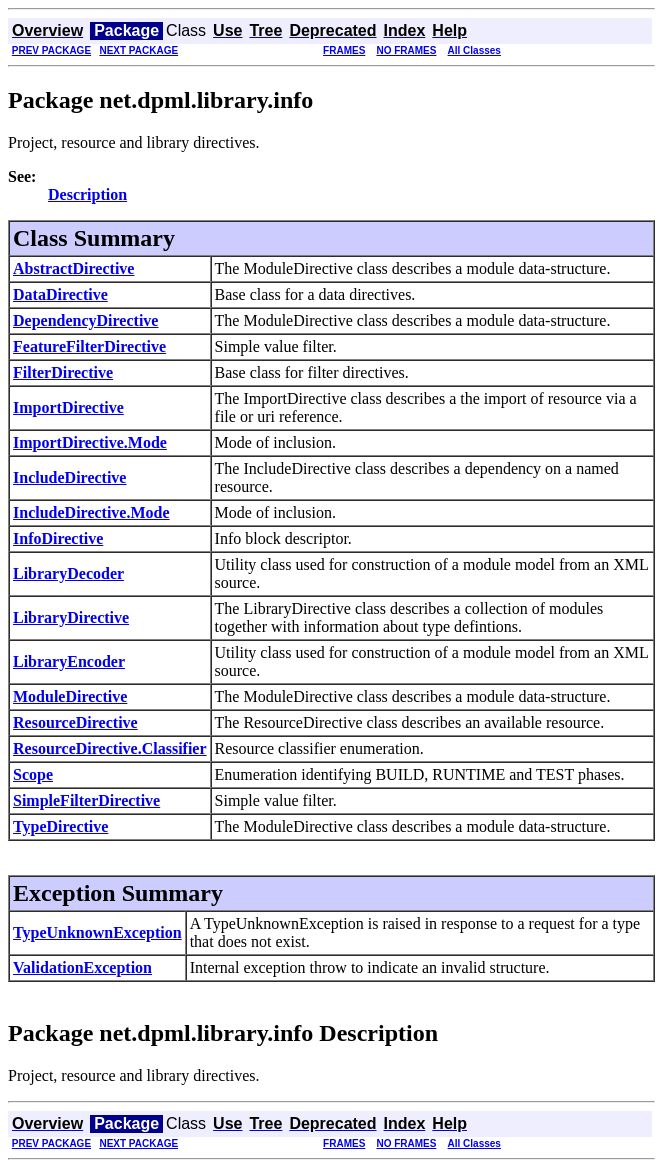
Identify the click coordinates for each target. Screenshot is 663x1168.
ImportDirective (68, 407)
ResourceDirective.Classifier (110, 748)
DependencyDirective (85, 320)
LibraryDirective (71, 617)
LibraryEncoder (69, 661)
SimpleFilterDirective (86, 800)
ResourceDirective (75, 722)
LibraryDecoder (68, 573)
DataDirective (60, 294)
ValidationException (82, 967)
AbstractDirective (73, 268)
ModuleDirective (70, 696)
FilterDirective (63, 372)
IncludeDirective (69, 477)
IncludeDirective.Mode (91, 512)
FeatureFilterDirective (89, 346)
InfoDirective (58, 538)
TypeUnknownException (97, 932)
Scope (33, 774)
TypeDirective (60, 826)
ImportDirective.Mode (90, 442)
